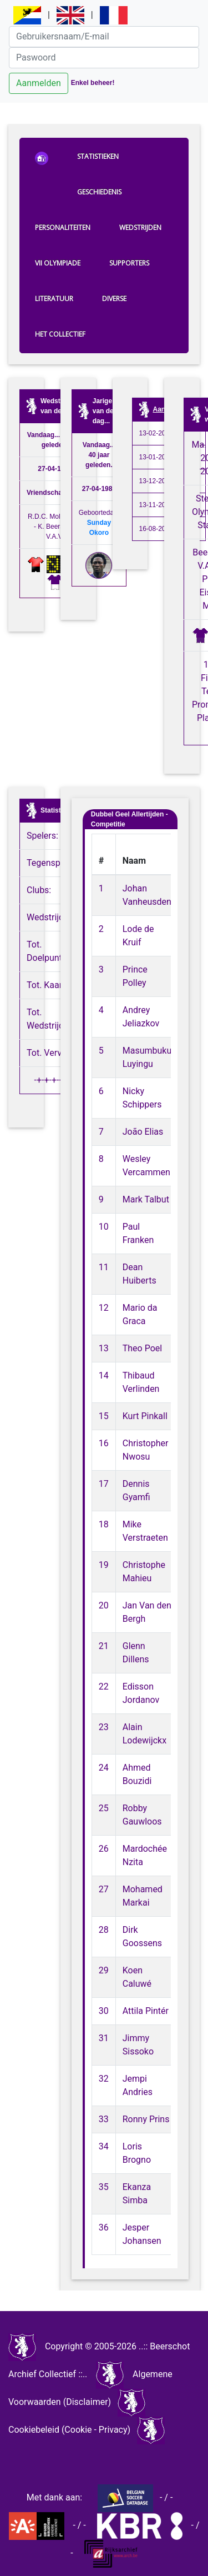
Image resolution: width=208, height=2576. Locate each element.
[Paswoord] (104, 57)
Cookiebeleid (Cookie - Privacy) (69, 2429)
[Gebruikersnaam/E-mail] (104, 36)
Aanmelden (38, 83)
